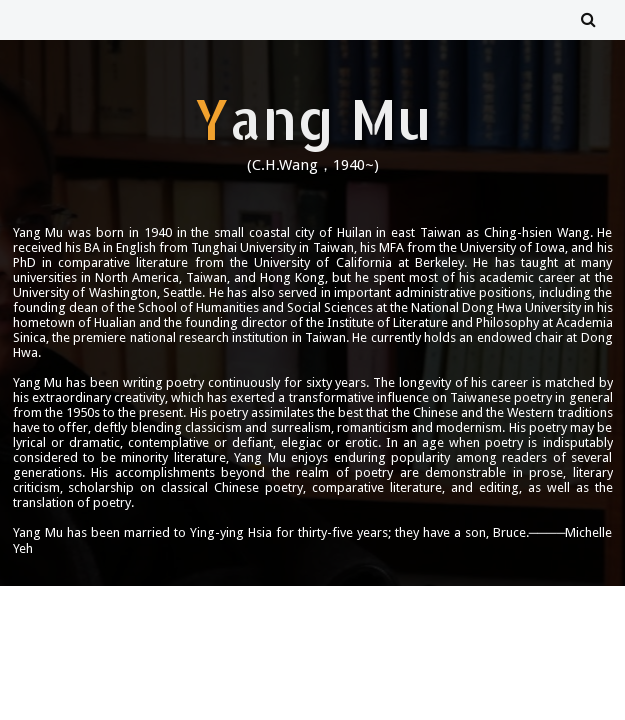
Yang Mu (313, 118)
